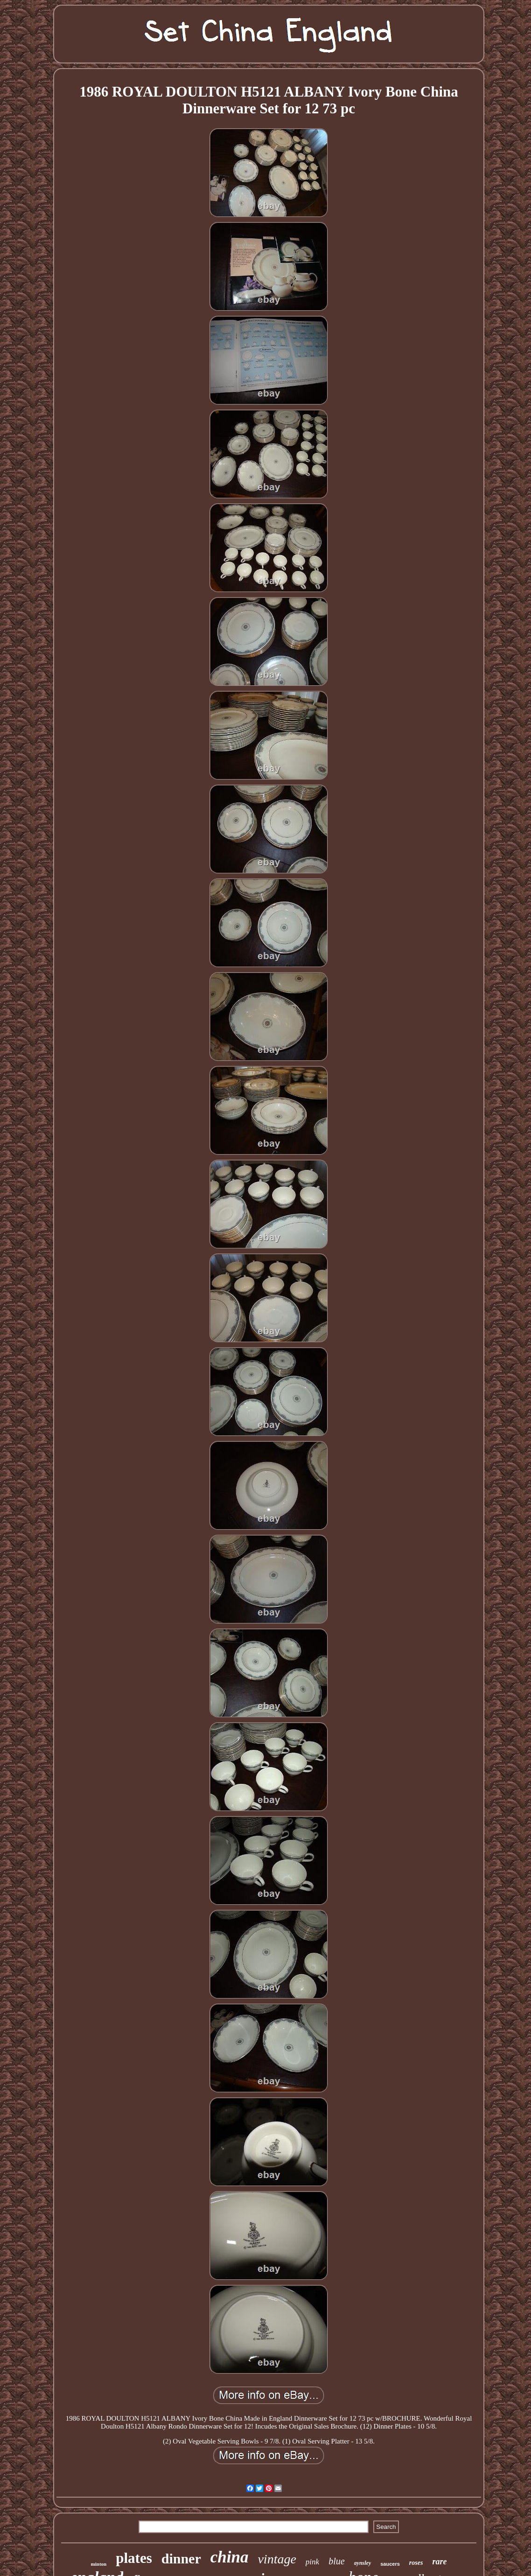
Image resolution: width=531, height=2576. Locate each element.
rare (439, 2561)
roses (416, 2562)
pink (312, 2561)
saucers (390, 2564)
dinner (181, 2558)
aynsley (362, 2563)
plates (134, 2558)
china (229, 2557)
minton (99, 2564)
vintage (277, 2559)
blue (336, 2561)
